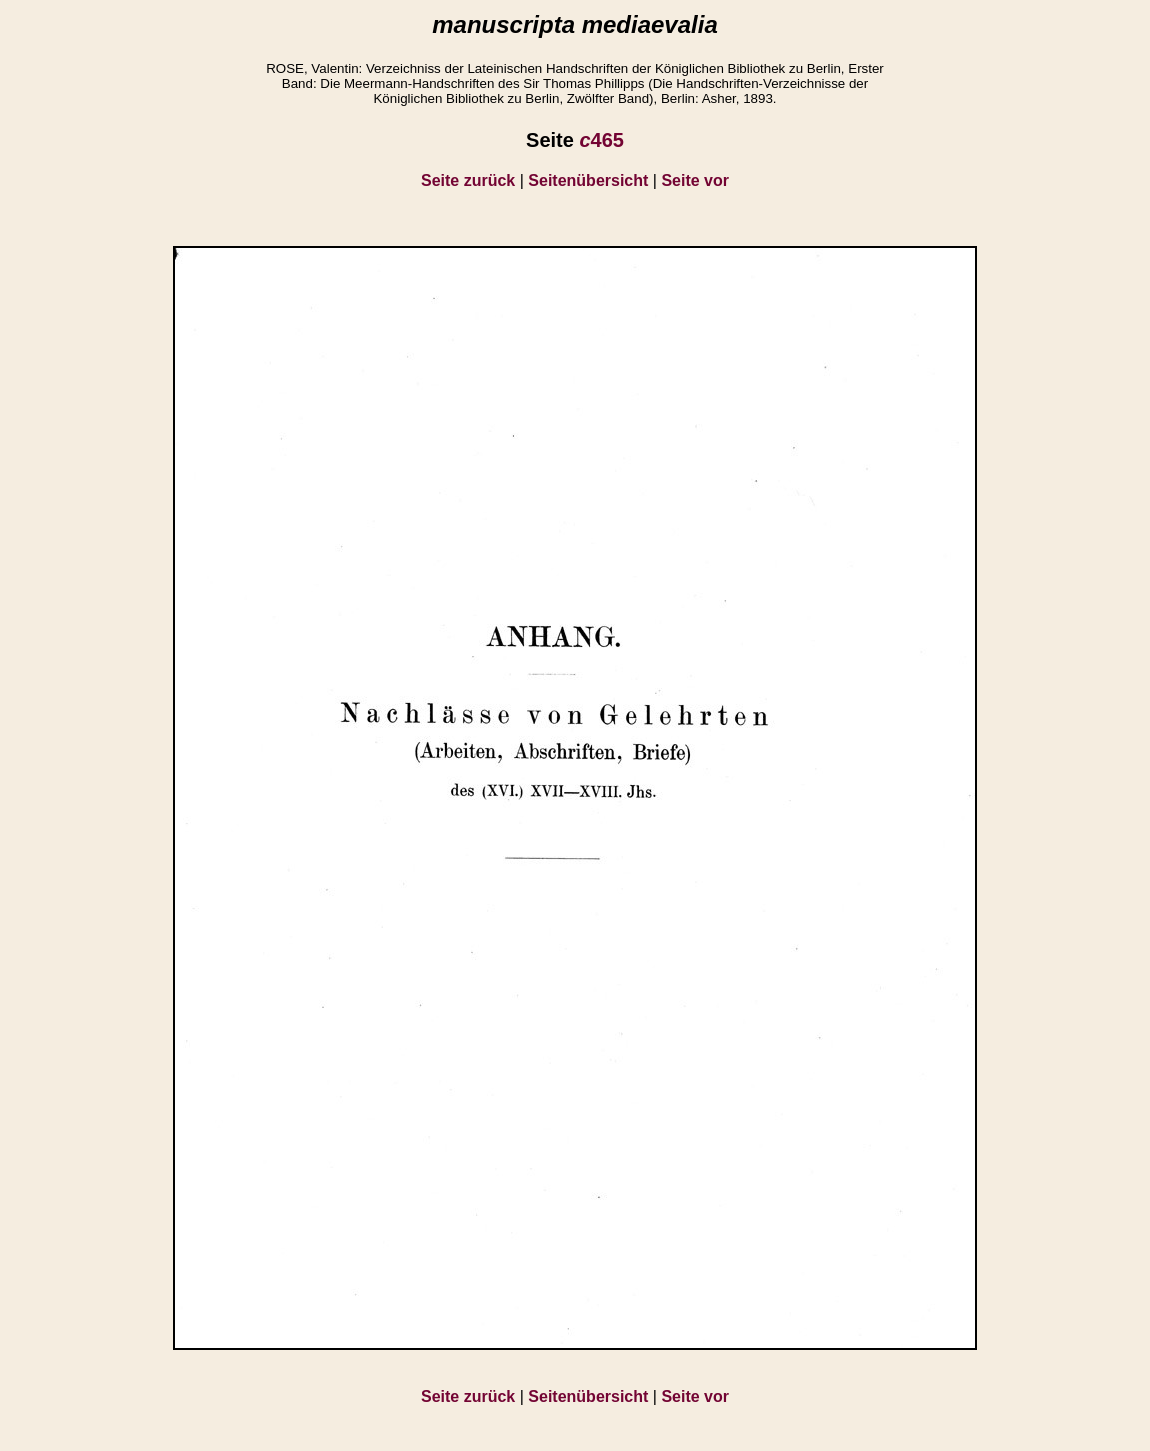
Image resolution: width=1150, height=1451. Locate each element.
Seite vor (695, 180)
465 (601, 140)
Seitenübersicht (588, 180)
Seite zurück (468, 180)
